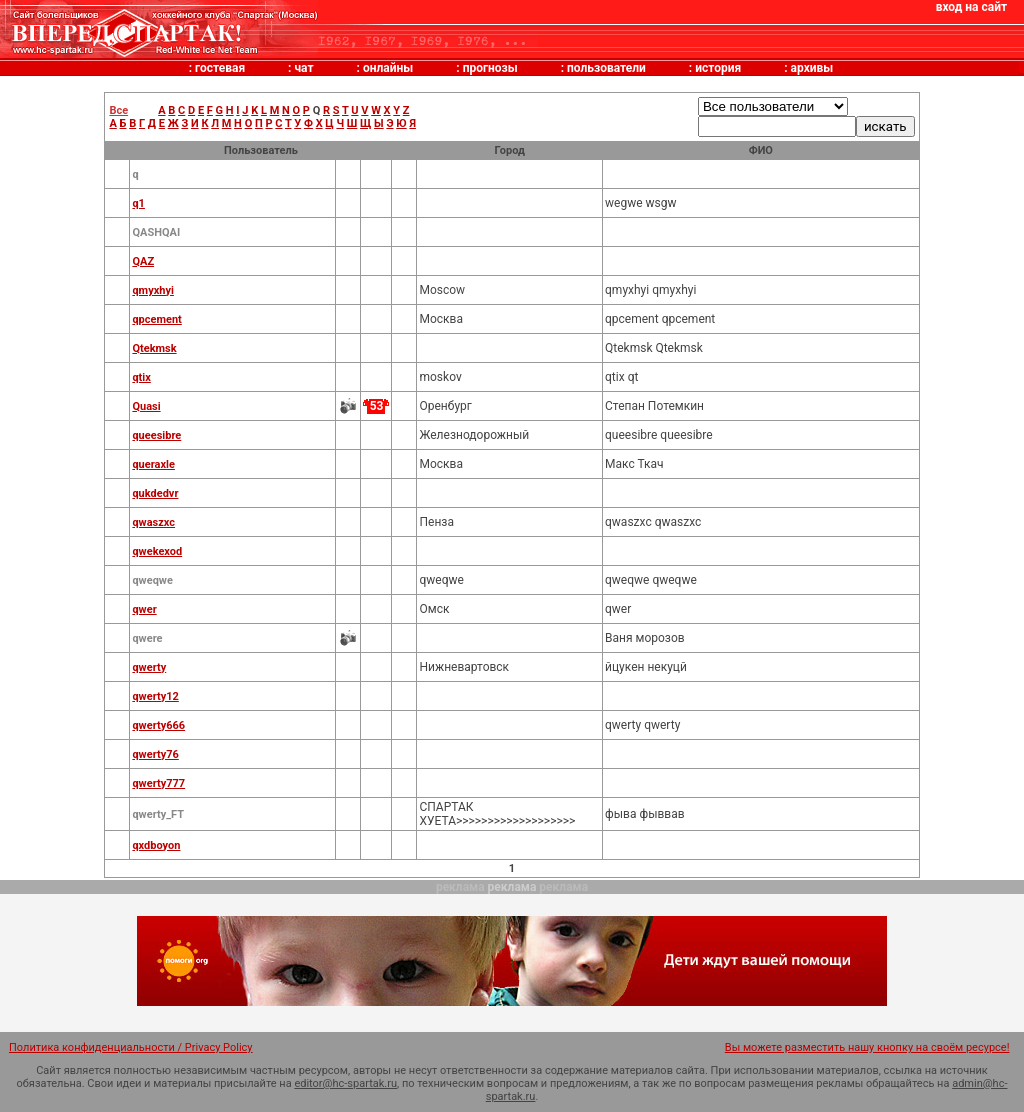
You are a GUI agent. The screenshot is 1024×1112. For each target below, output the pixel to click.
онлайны (388, 68)
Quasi (146, 406)
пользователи (606, 68)
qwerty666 (158, 725)
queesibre (156, 435)
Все (118, 110)
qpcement (156, 319)
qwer (144, 609)
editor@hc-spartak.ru (345, 1083)
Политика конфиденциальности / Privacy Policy (131, 1047)
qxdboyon (156, 845)
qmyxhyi (152, 290)
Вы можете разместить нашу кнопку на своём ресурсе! (867, 1047)
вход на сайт (971, 7)
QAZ (143, 261)
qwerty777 (158, 783)
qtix (141, 377)
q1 (138, 203)
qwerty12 (155, 696)
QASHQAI (156, 232)
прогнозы (490, 68)
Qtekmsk (154, 348)
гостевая (220, 68)
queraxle (153, 464)
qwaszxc (153, 522)
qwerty (149, 667)
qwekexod (157, 551)
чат (303, 68)
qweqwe (152, 580)
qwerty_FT (158, 814)
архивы (812, 68)
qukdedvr (155, 493)
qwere (147, 638)
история (718, 68)
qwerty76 (155, 754)
